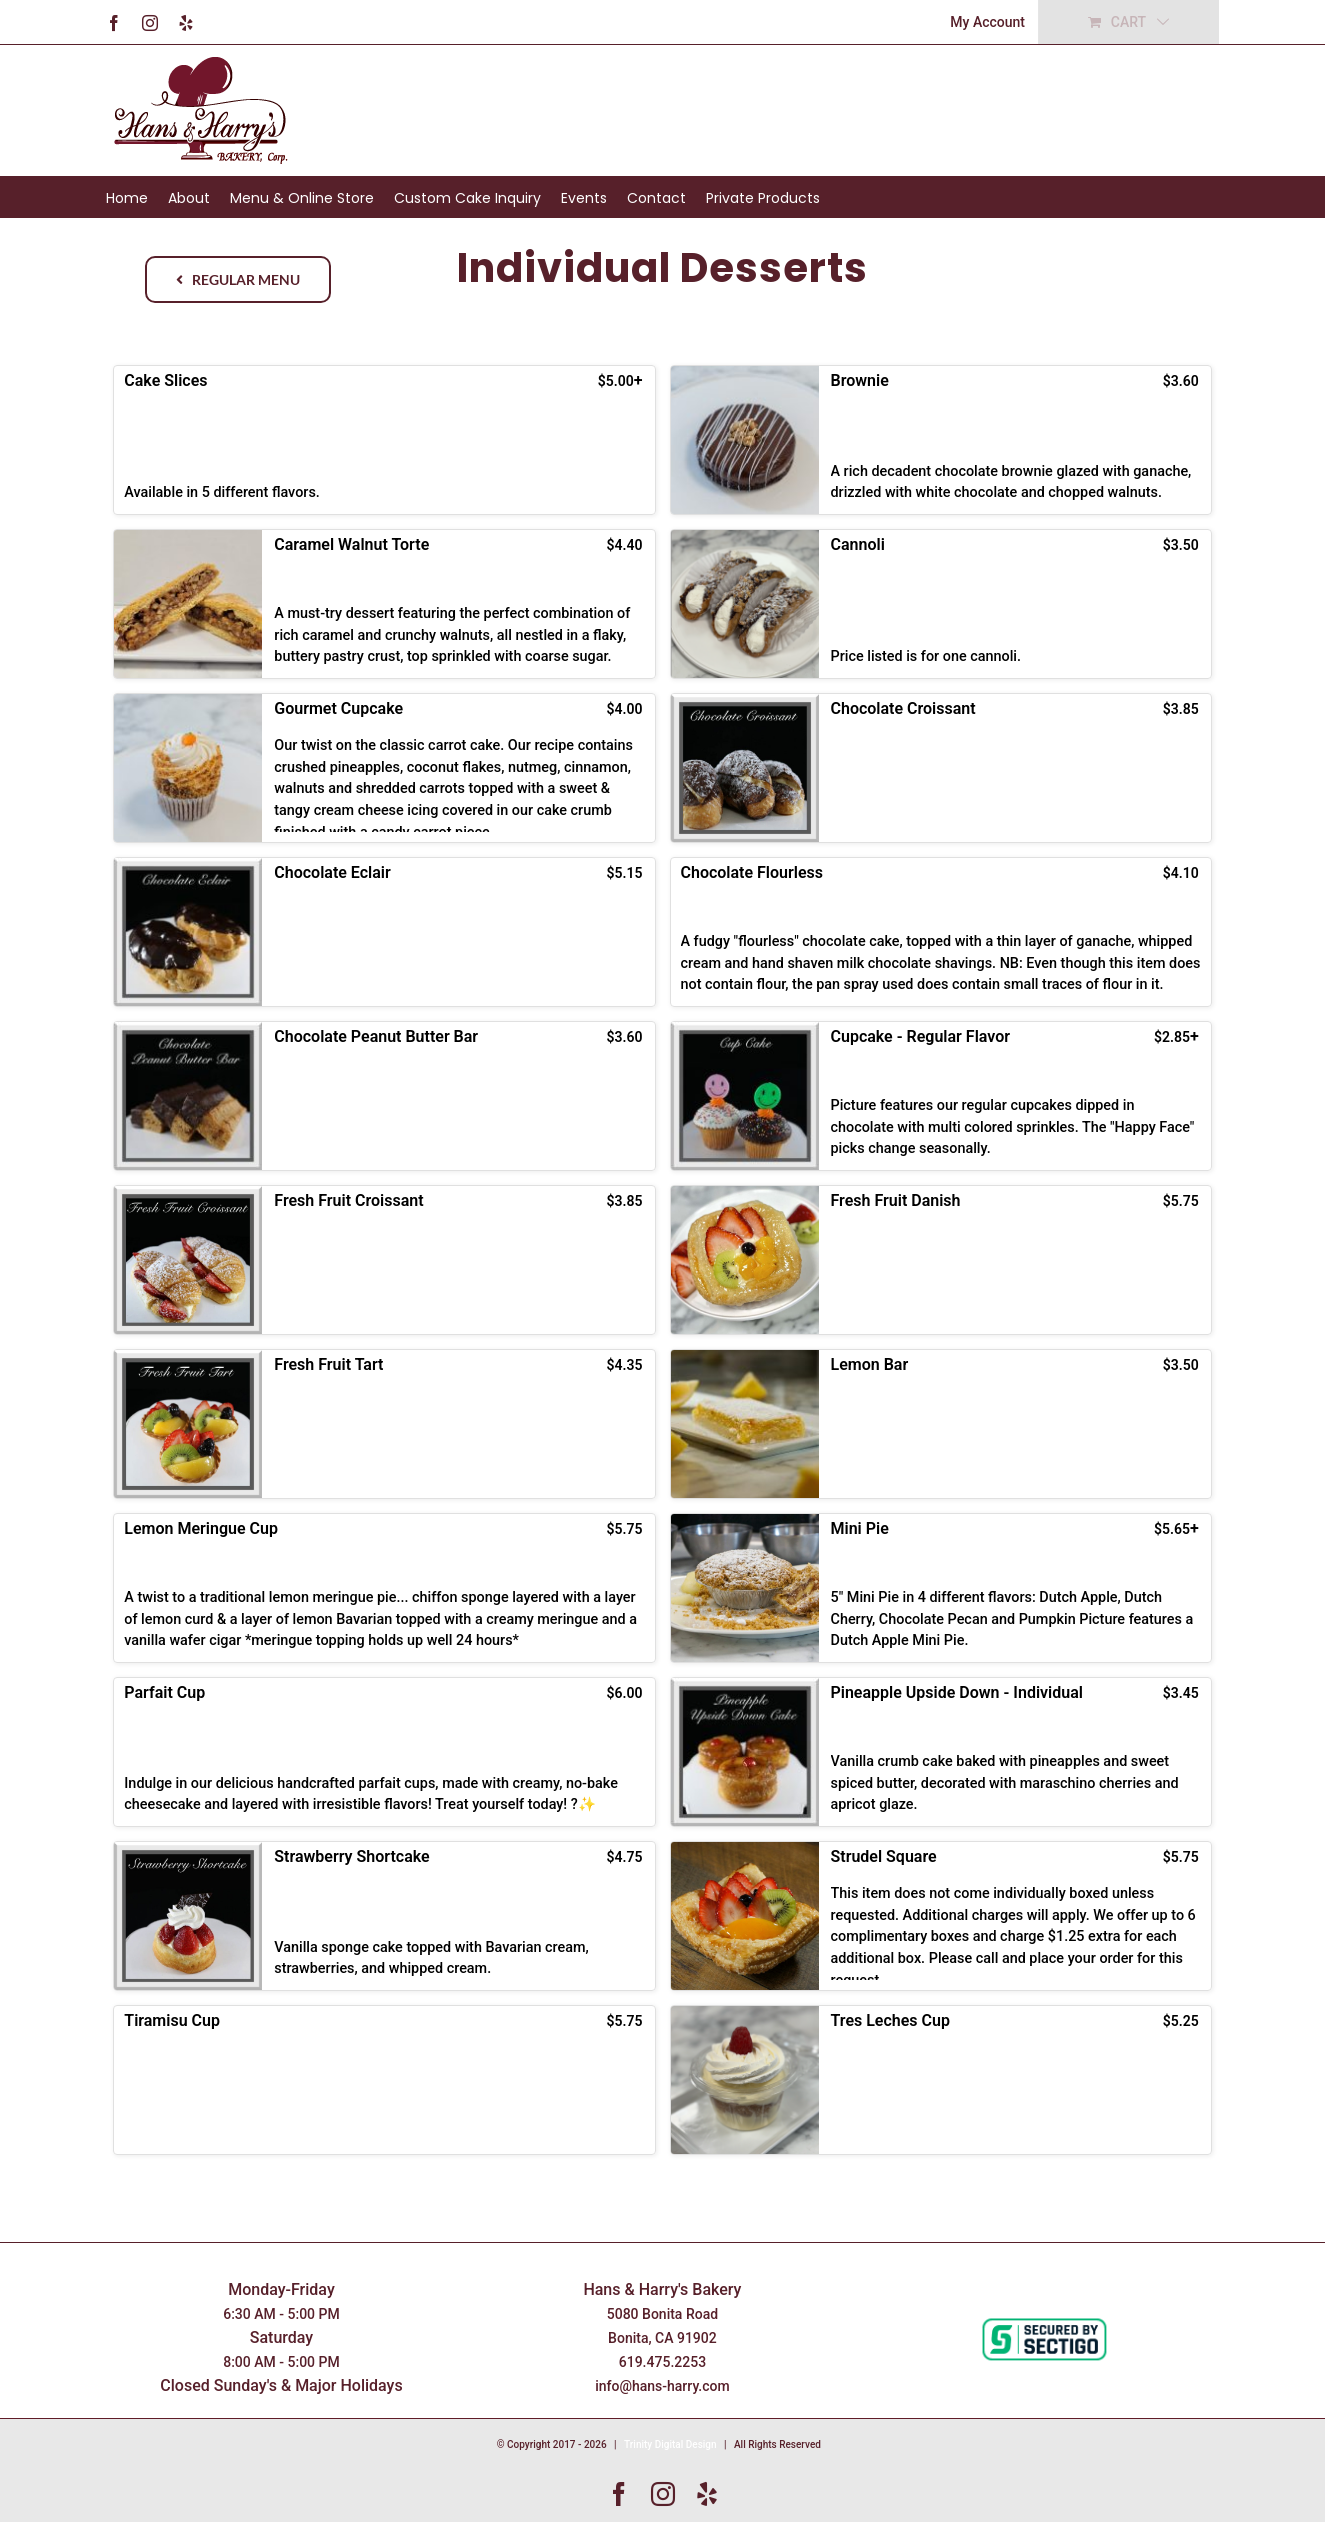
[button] (384, 440)
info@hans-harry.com (662, 2386)
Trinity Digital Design (670, 2444)
